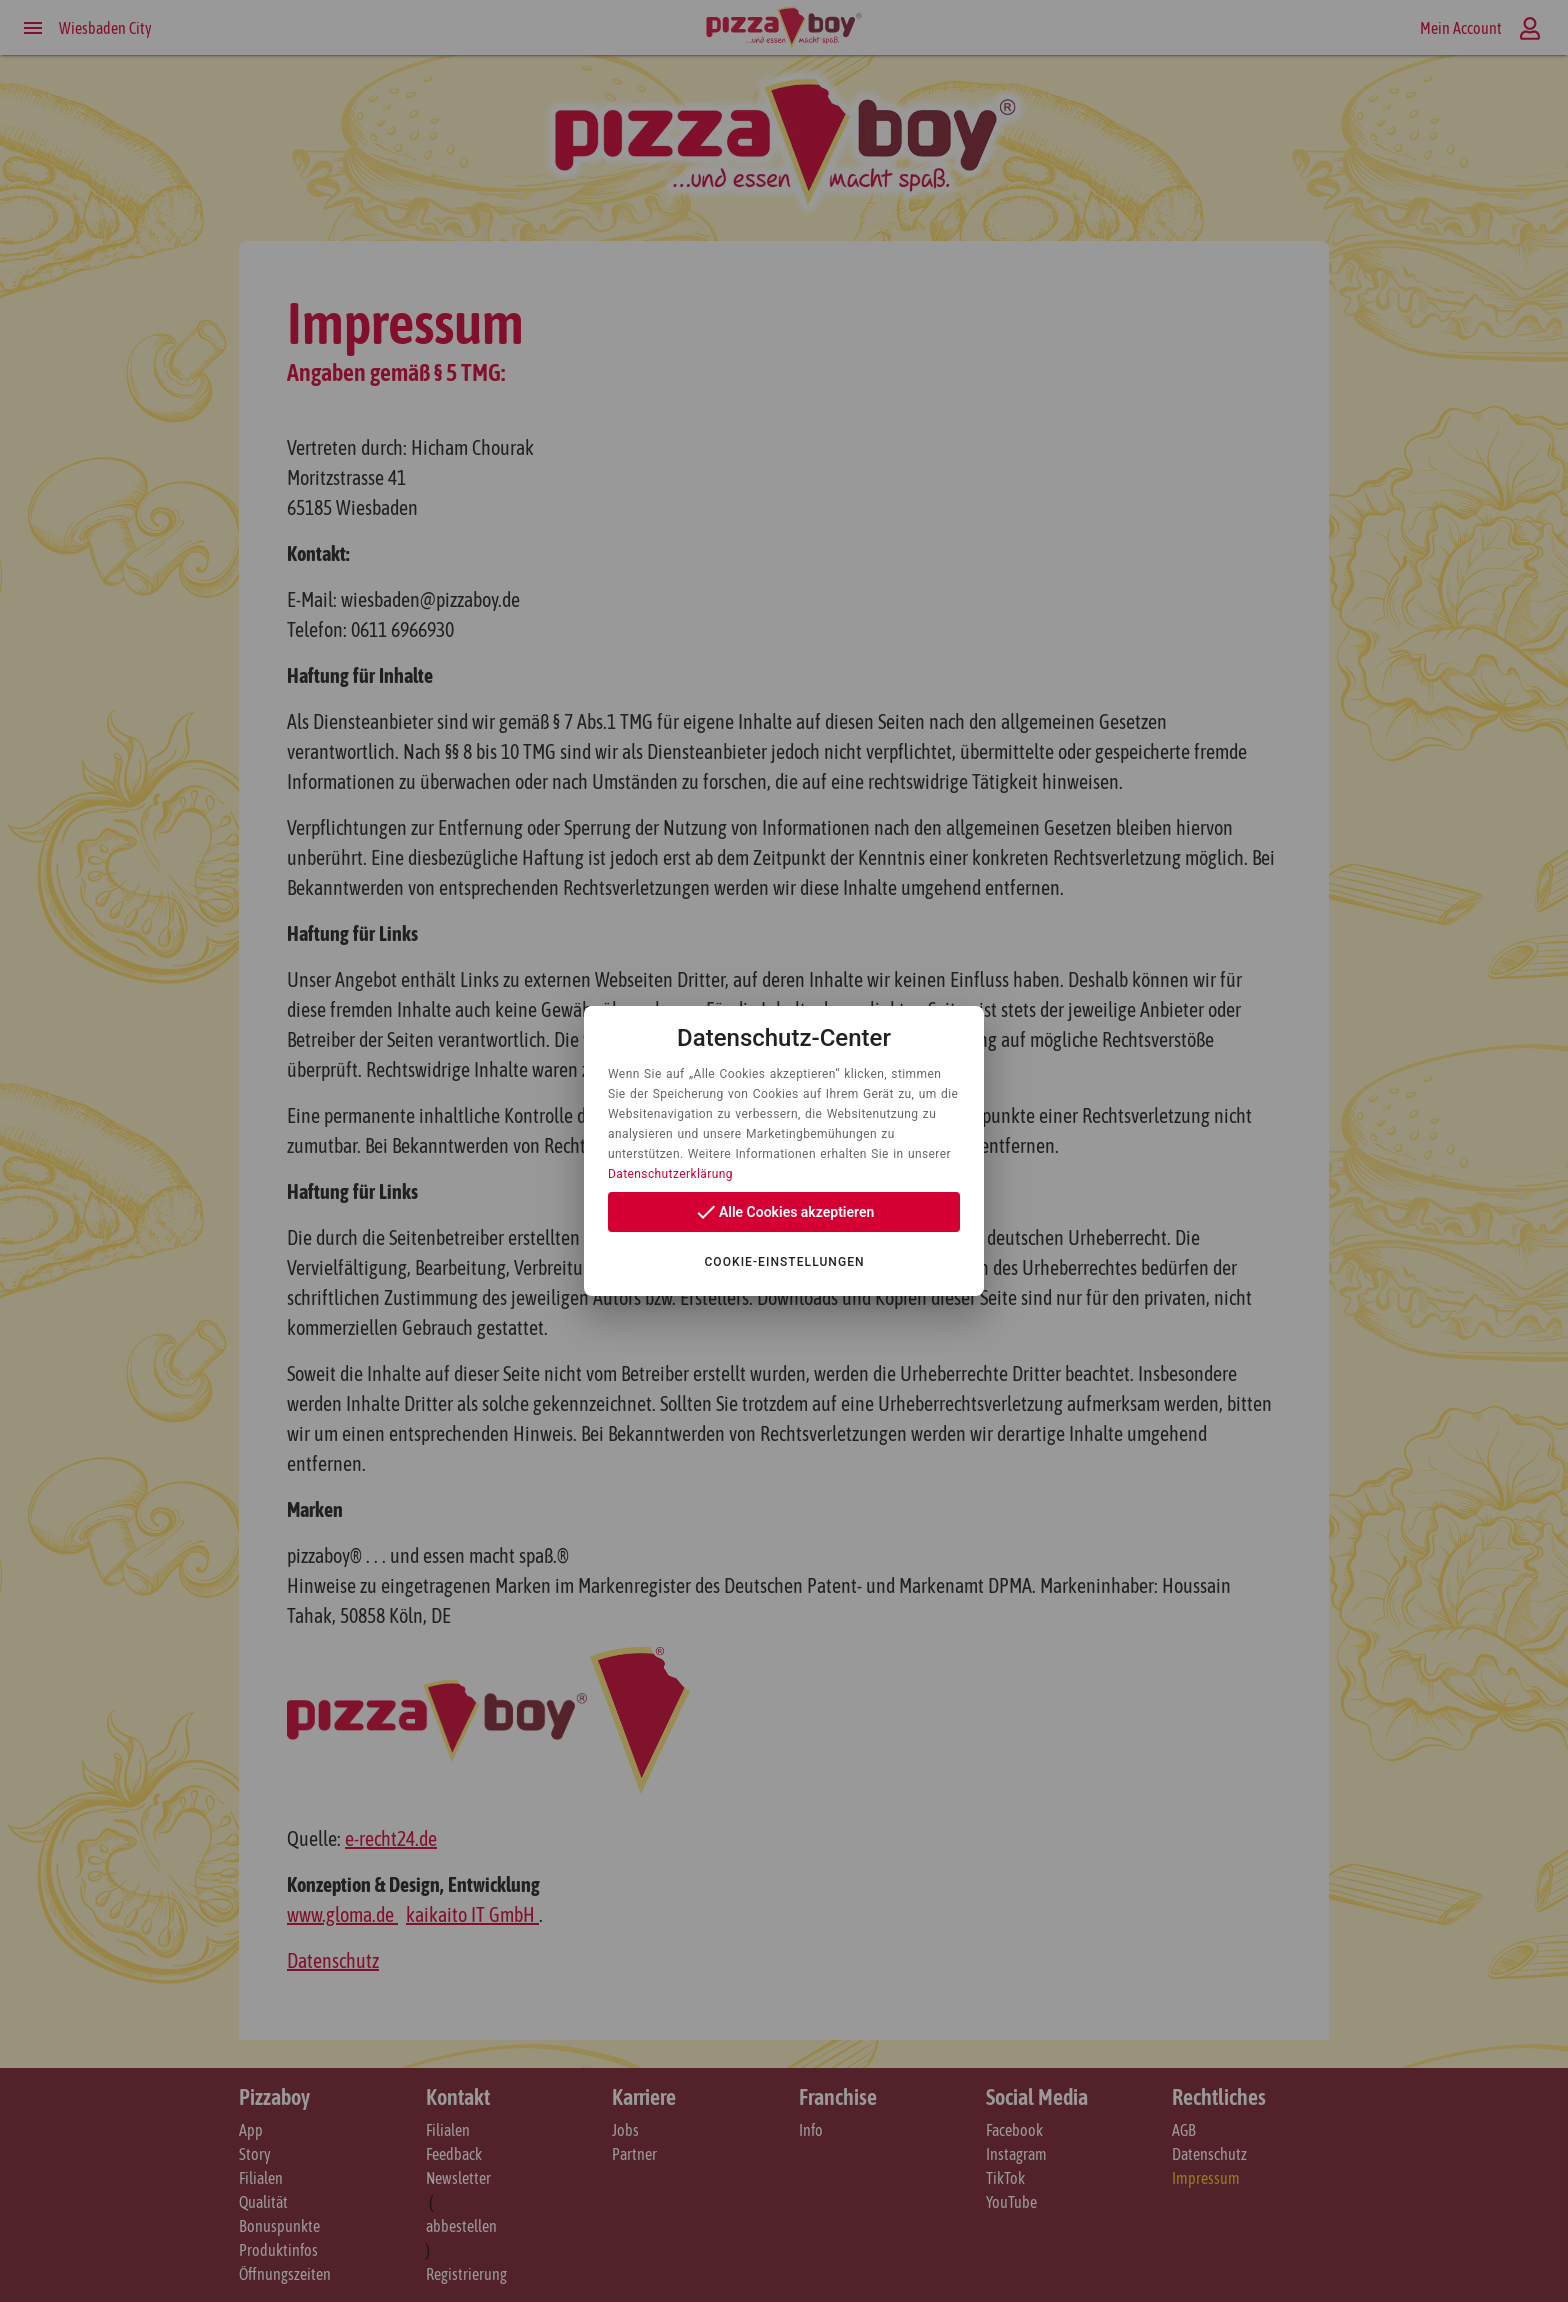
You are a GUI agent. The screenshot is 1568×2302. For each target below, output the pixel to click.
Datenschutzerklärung (670, 1174)
